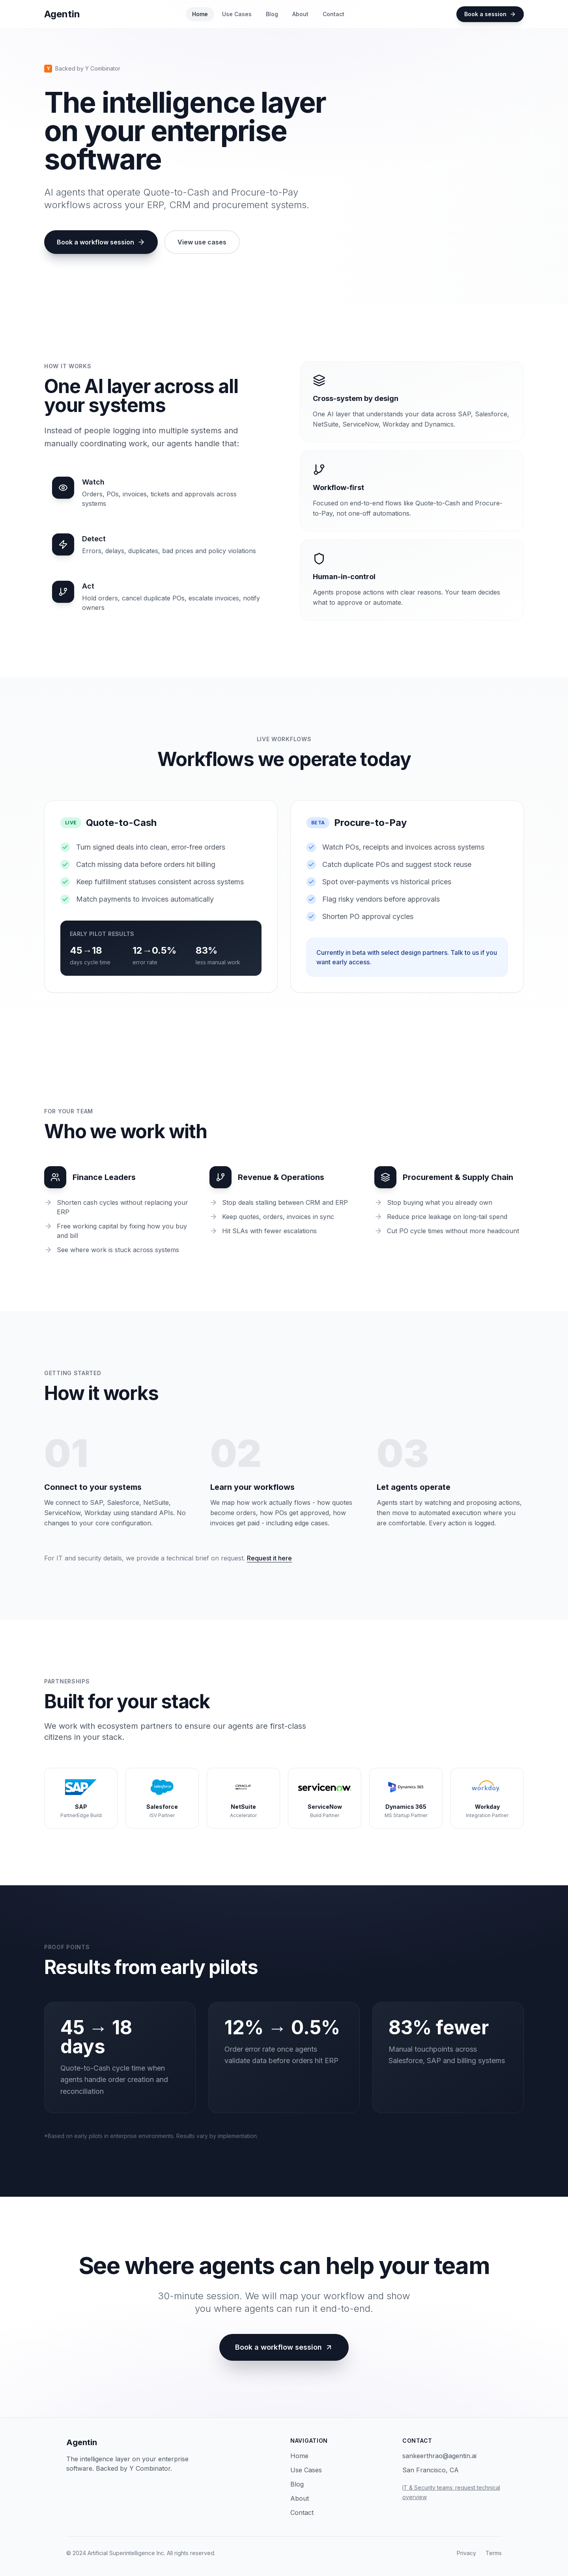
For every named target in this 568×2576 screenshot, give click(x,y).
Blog (272, 14)
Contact (333, 14)
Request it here (269, 1558)
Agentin (81, 2442)
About (300, 14)
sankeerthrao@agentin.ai (439, 2456)
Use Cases (237, 14)
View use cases (202, 242)
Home (200, 14)
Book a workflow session (101, 242)
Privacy (466, 2553)
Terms (494, 2553)
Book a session (490, 14)
